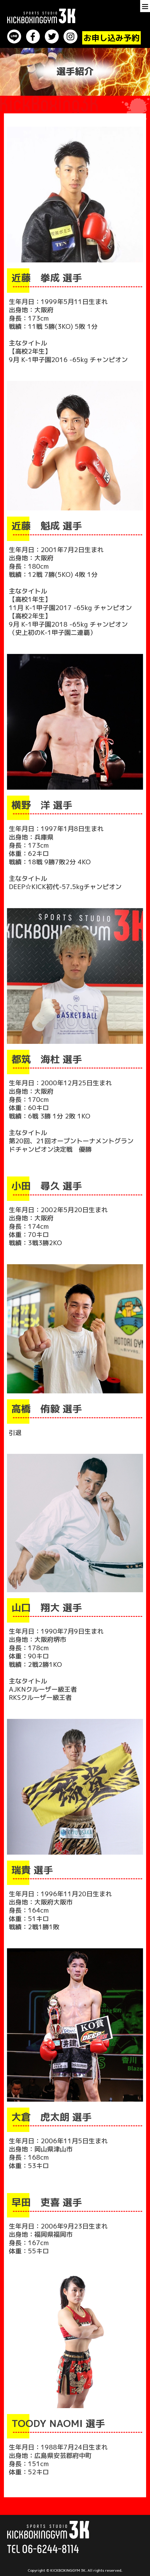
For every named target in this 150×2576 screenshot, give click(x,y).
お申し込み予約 (111, 37)
